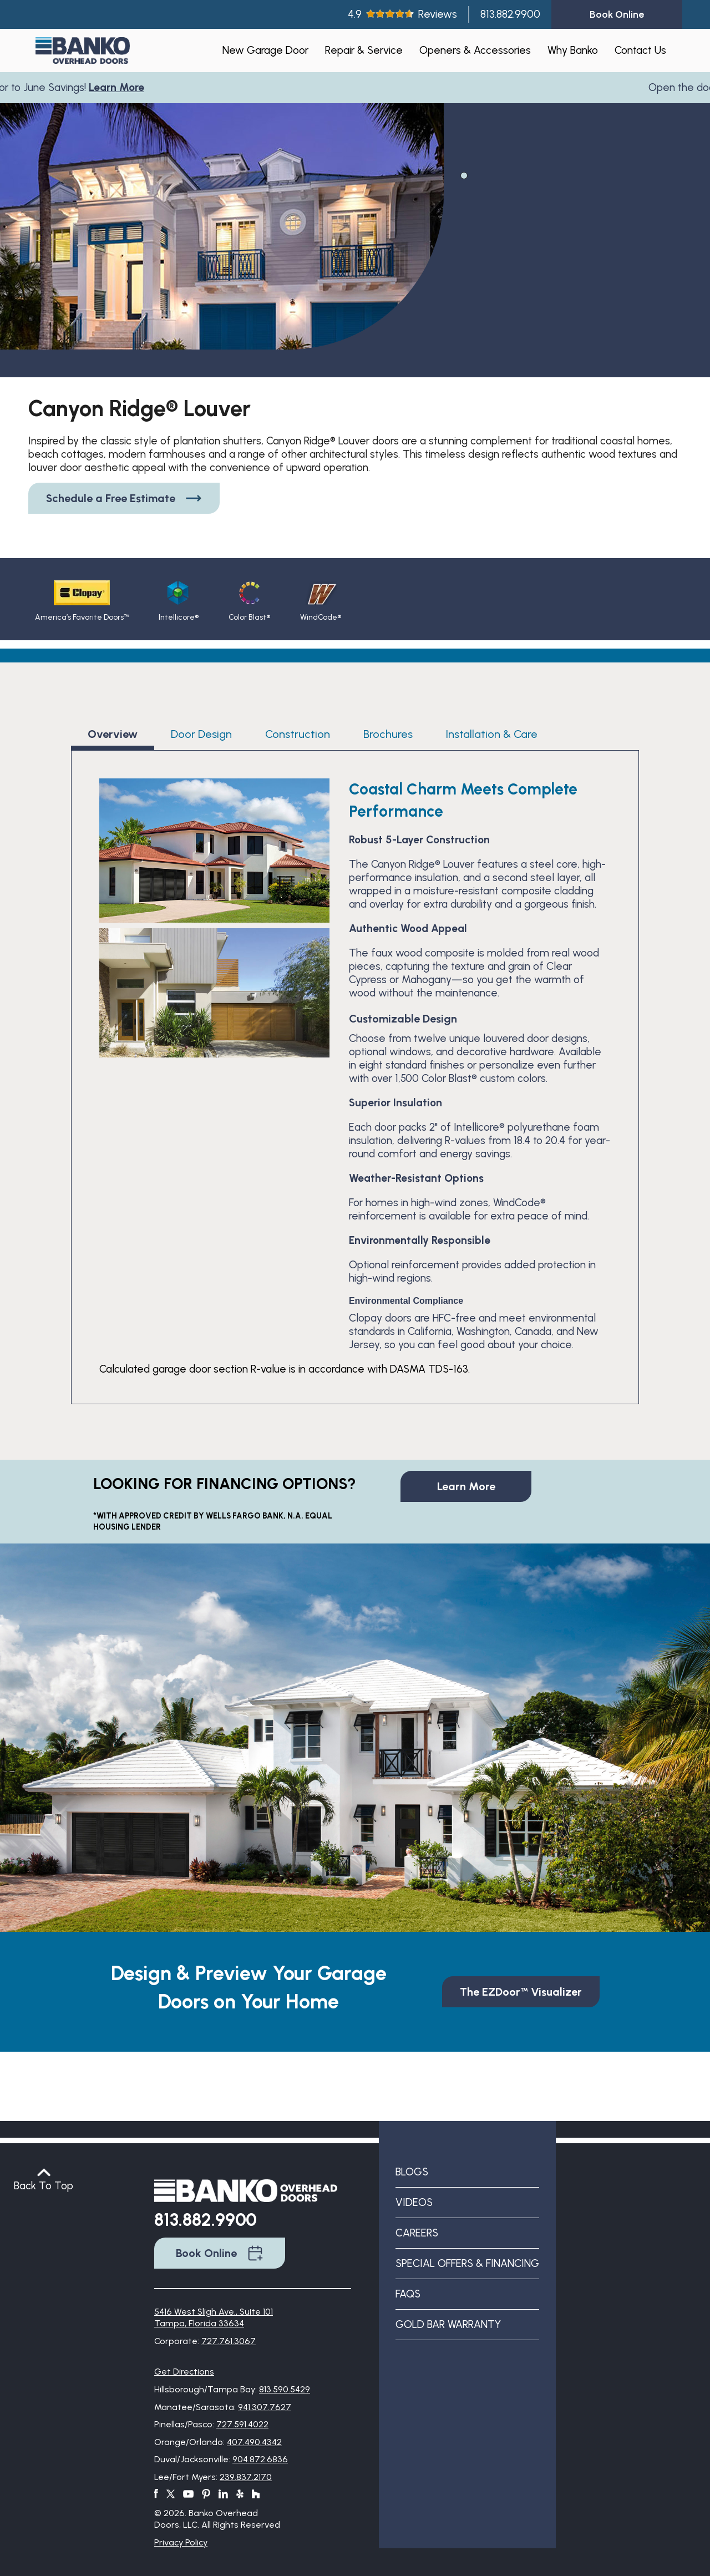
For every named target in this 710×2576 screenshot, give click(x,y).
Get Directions (184, 2371)
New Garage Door (265, 50)
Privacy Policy (180, 2542)
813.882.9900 (510, 14)
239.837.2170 (246, 2477)
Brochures (388, 734)
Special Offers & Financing (467, 2263)
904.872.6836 (260, 2459)
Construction (297, 734)
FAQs (407, 2293)
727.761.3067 (228, 2341)
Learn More (120, 87)
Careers (416, 2232)
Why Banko (572, 50)
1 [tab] (463, 175)
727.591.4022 (242, 2424)
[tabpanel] (222, 252)
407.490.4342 (254, 2442)
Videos (414, 2202)
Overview (113, 734)
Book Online (220, 2253)
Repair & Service (364, 50)
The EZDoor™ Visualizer (521, 1991)
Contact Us (640, 50)
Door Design (201, 734)
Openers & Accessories (475, 50)
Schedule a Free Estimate (123, 498)
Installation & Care (491, 734)
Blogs (411, 2171)
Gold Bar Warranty (448, 2324)
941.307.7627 (264, 2407)
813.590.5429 (284, 2389)
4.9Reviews (402, 14)
